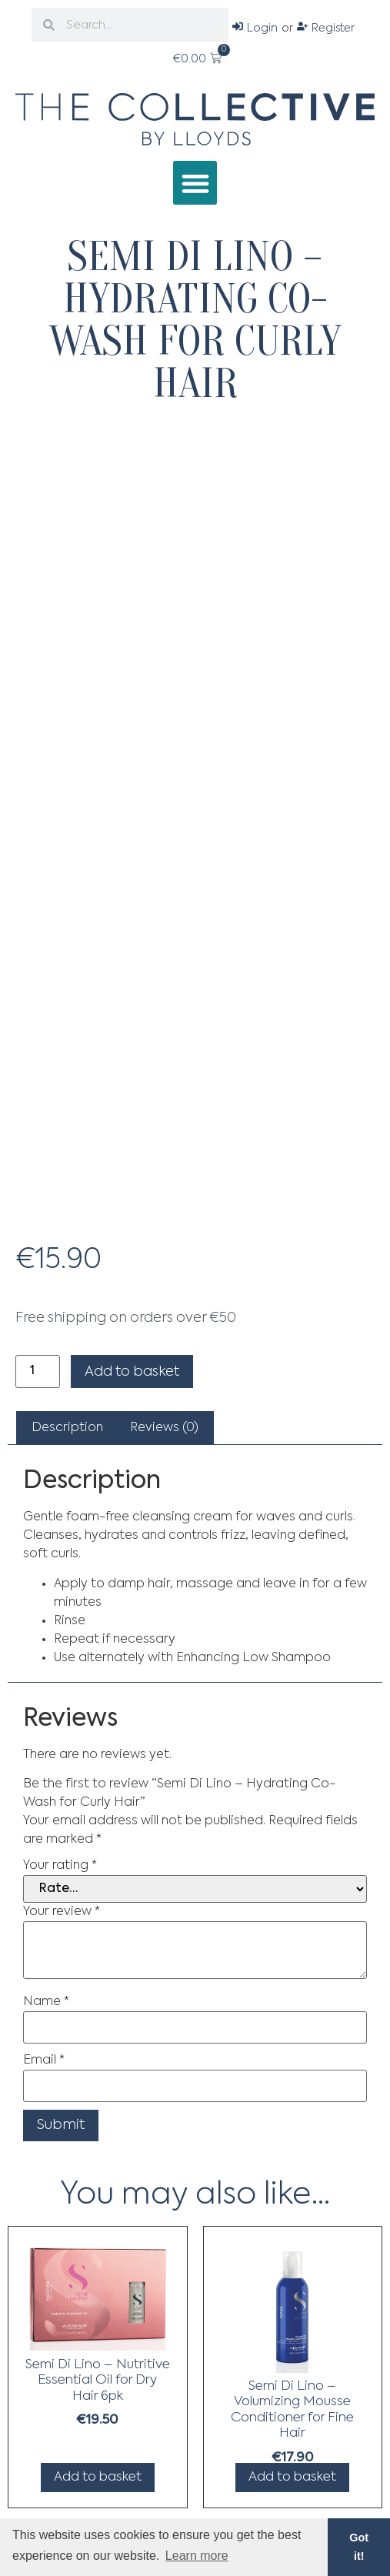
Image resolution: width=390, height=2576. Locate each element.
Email (44, 2060)
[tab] (67, 1428)
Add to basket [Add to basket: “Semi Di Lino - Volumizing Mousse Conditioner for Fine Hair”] (292, 2477)
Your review (61, 1912)
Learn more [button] (196, 2555)
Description (67, 1428)
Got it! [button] (358, 2546)
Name (46, 2002)
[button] (195, 183)
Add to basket (132, 1372)
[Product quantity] (37, 1371)
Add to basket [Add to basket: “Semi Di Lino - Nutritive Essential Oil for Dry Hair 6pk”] (98, 2477)
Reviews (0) (164, 1428)
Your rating (60, 1866)
